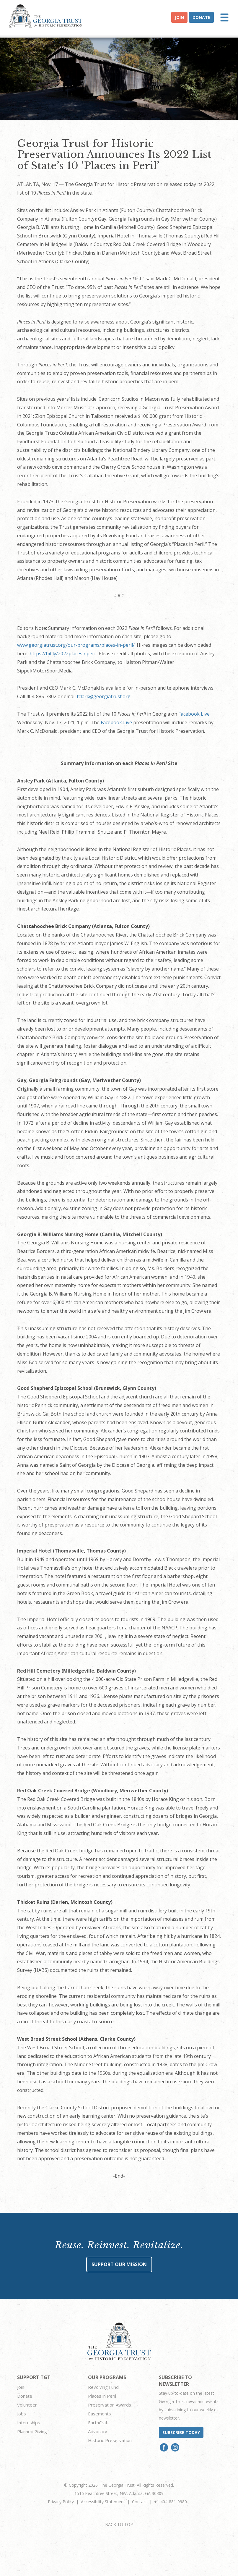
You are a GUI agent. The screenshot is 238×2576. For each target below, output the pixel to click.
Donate (201, 17)
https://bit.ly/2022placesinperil (63, 653)
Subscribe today (181, 2432)
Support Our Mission (119, 2264)
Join (179, 17)
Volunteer (27, 2405)
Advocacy (97, 2431)
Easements (99, 2414)
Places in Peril (102, 2396)
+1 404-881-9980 (170, 2501)
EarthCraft (98, 2422)
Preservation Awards (109, 2405)
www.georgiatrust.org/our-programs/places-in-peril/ (76, 645)
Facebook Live (194, 714)
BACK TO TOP (119, 2524)
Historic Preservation (110, 2440)
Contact (139, 2501)
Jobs (21, 2414)
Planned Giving (32, 2431)
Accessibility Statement (103, 2501)
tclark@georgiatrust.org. (104, 696)
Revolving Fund (103, 2387)
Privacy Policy (61, 2501)
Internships (28, 2422)
